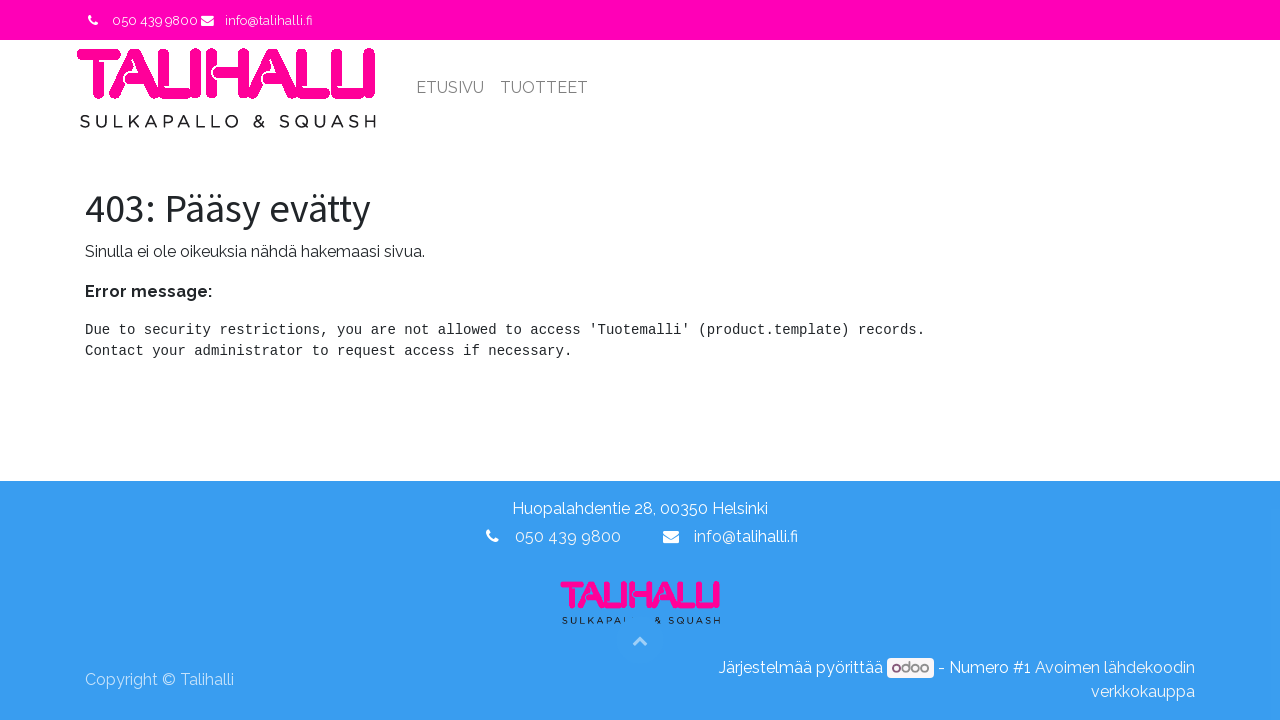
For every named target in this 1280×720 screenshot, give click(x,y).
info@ (715, 536)
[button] (640, 640)
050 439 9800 (568, 536)
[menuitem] (459, 88)
